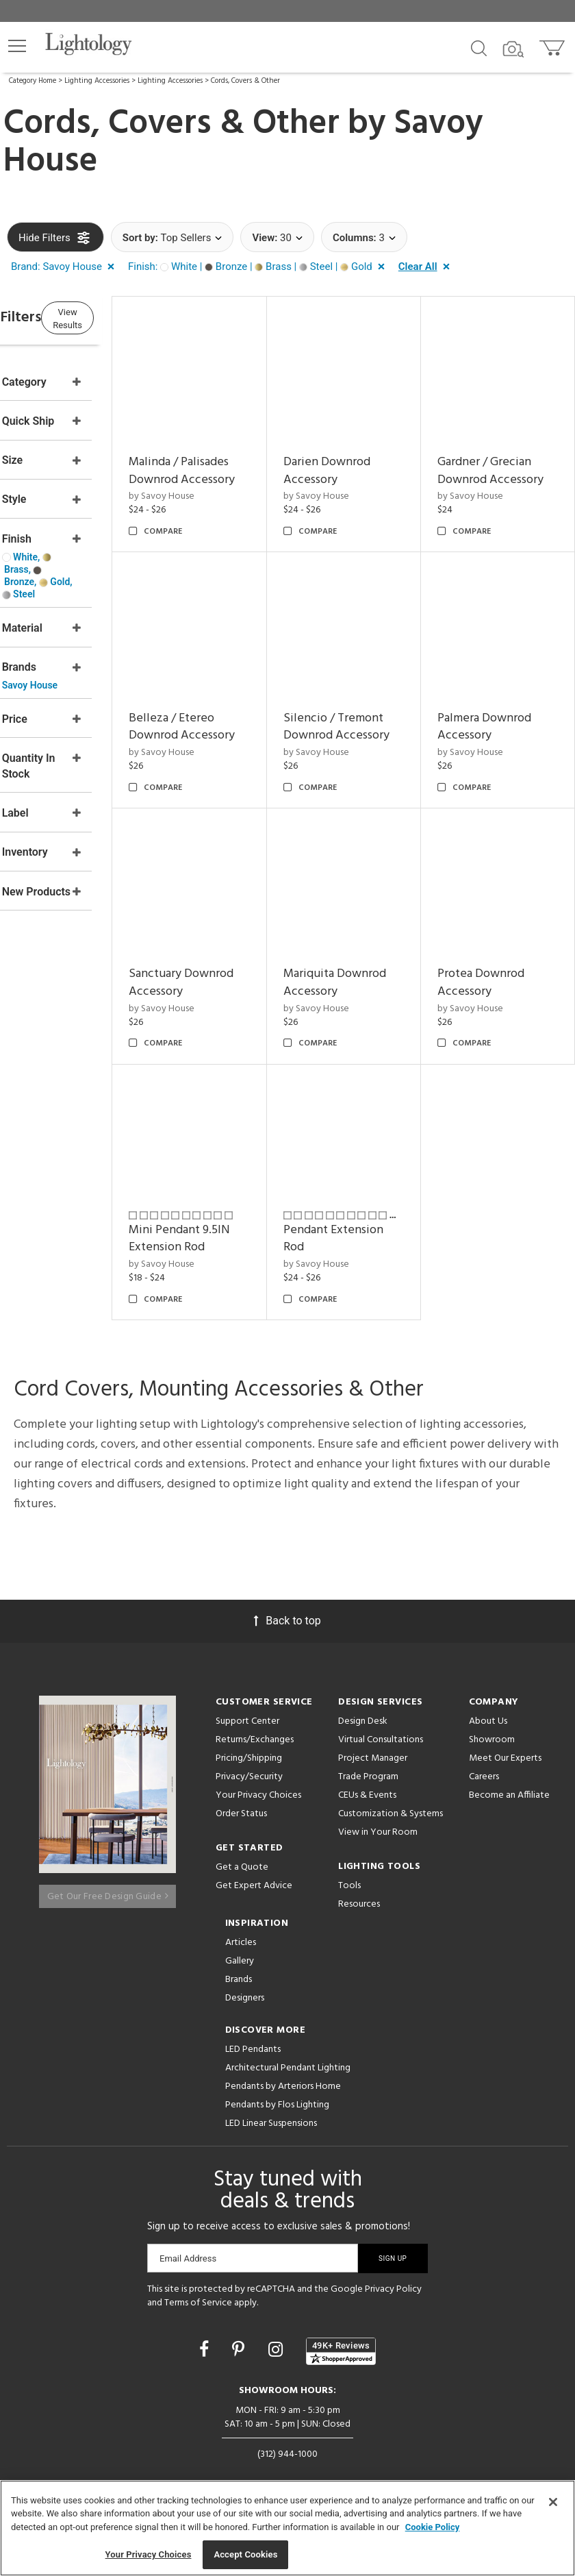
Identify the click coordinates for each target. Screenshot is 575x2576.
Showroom (492, 1736)
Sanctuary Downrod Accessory (354, 960)
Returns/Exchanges (255, 1736)
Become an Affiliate (509, 1791)
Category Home (32, 81)
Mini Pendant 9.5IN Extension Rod (368, 1225)
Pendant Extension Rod (497, 1217)
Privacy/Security (249, 1773)
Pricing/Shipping (249, 1754)
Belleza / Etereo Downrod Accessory (370, 709)
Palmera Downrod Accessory (242, 952)
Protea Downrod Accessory (238, 1203)
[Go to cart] (553, 45)
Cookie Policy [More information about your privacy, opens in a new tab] (432, 2527)
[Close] (553, 2502)
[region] (287, 2528)
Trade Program (368, 1773)
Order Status (241, 1810)
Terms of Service (198, 2298)
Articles (240, 1938)
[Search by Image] (513, 49)
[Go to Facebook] (206, 2345)
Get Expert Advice (254, 1882)
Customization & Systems (390, 1810)
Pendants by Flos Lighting (277, 2100)
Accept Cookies (245, 2554)
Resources (359, 1900)
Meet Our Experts (505, 1754)
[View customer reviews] (340, 2346)
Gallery (239, 1956)
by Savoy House (228, 510)
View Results (119, 317)
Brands (238, 1975)
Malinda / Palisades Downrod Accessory (222, 466)
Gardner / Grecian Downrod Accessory (506, 457)
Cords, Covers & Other (245, 81)
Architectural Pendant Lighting (287, 2063)
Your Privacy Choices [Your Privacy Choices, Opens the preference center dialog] (148, 2554)
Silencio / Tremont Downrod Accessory (508, 709)
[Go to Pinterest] (240, 2345)
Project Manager (372, 1754)
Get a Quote (242, 1863)
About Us (488, 1717)
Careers (484, 1773)
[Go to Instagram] (277, 2345)
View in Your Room (378, 1828)
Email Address (187, 2254)
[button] (17, 45)
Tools (349, 1882)
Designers (244, 1993)
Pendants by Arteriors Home (283, 2082)
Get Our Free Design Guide (107, 1885)
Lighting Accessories (96, 81)
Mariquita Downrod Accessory (486, 960)
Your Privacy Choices (258, 1792)
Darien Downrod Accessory (370, 449)
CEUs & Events (367, 1791)
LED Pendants (253, 2045)
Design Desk (362, 1717)
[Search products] (479, 47)
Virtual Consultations (380, 1736)
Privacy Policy (393, 2284)
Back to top (287, 1616)
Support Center (247, 1717)
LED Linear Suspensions (271, 2119)
